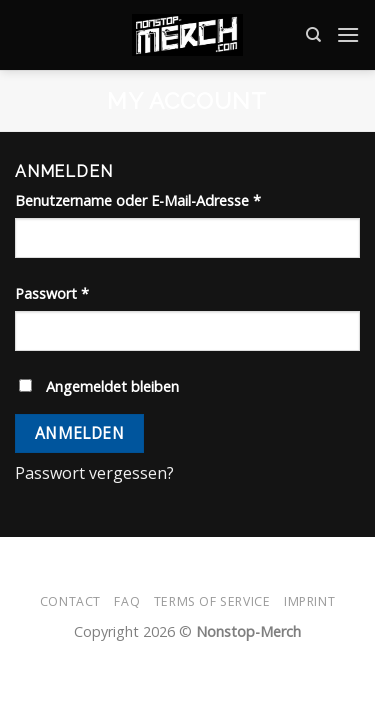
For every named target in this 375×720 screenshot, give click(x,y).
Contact (70, 601)
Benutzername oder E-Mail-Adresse (138, 200)
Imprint (309, 601)
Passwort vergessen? (94, 473)
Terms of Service (212, 601)
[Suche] (313, 35)
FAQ (127, 601)
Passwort (52, 293)
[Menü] (348, 34)
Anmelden (80, 433)
